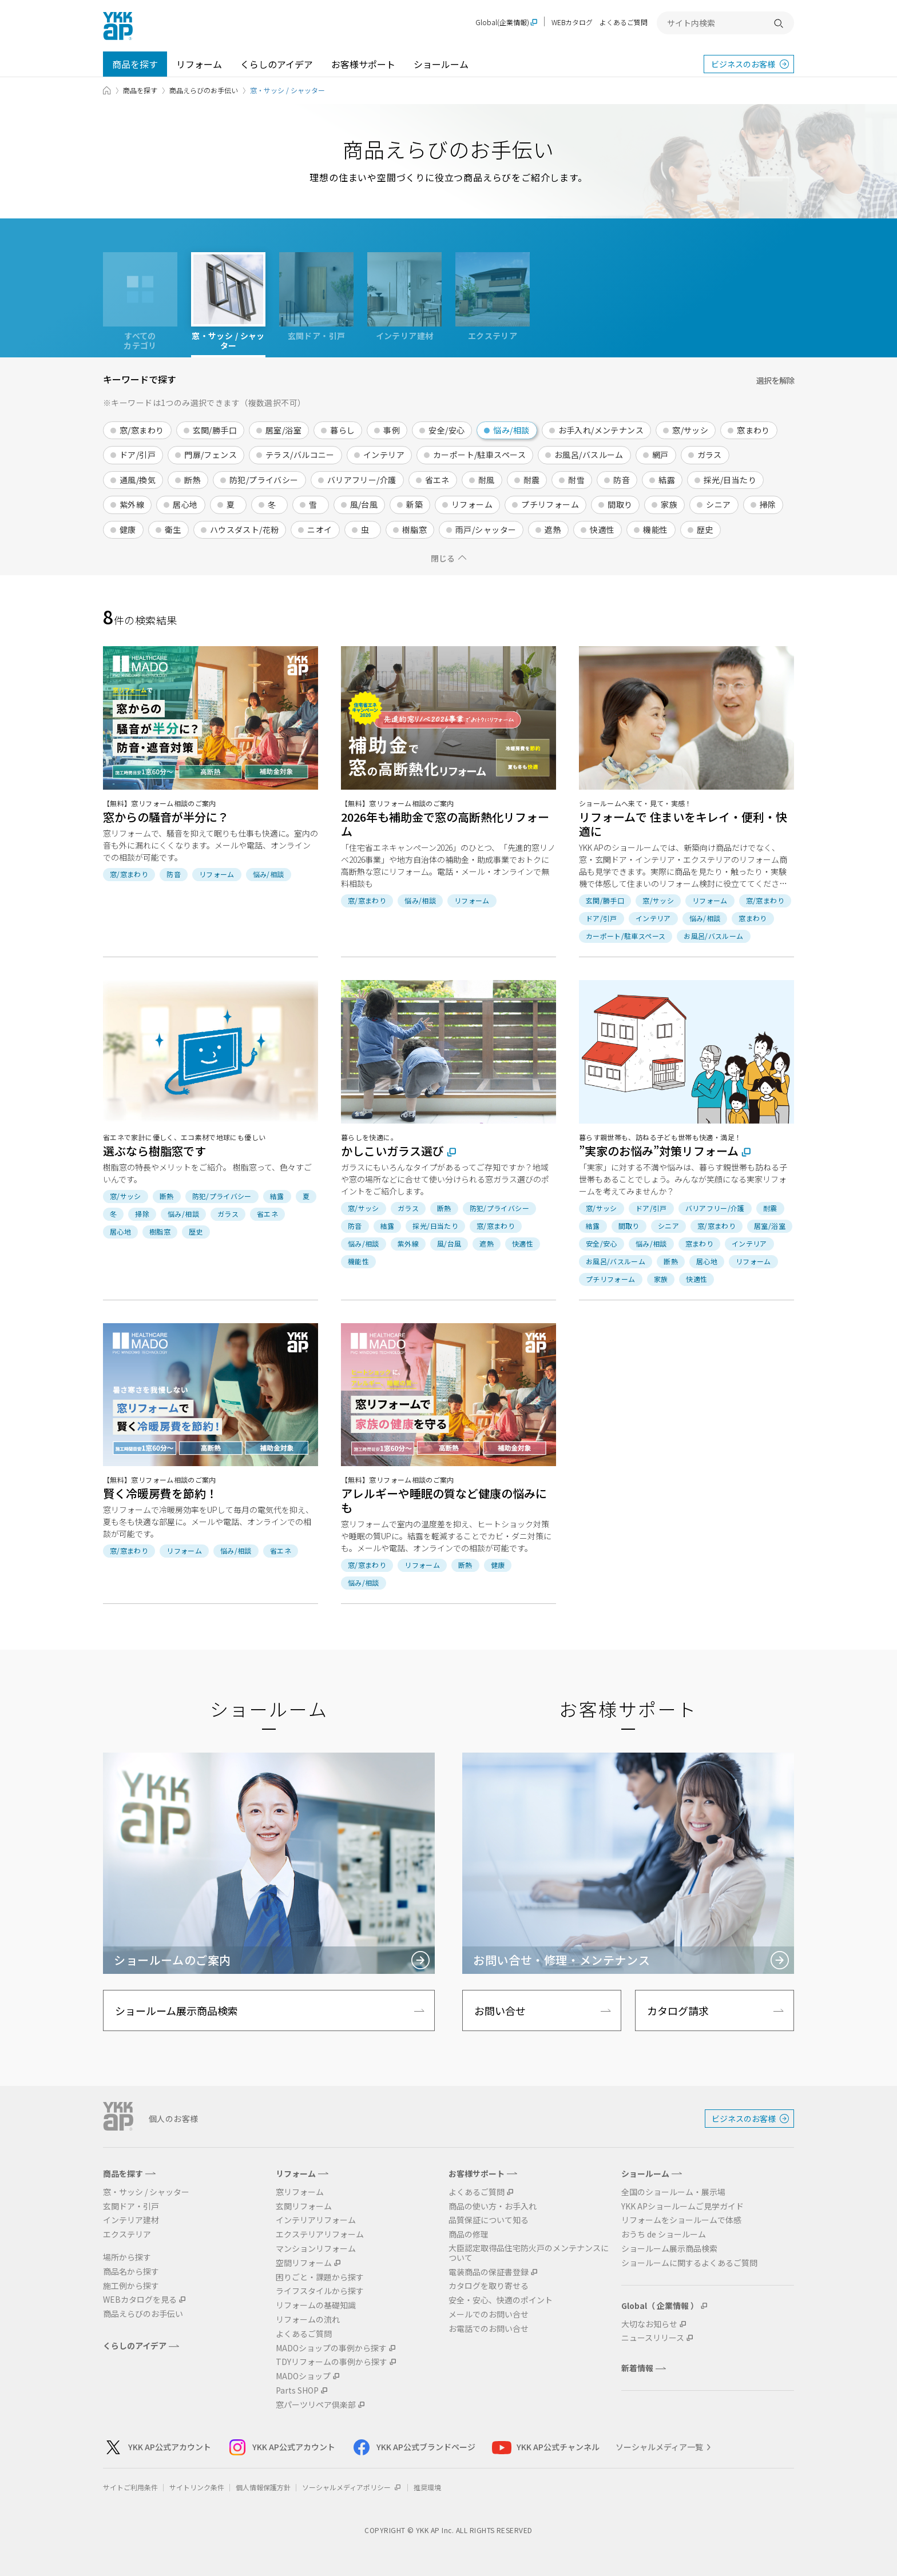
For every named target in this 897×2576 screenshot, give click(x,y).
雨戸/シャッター (485, 529)
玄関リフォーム (304, 2206)
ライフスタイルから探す (320, 2291)
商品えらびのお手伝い (203, 90)
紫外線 (132, 504)
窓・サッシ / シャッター (146, 2192)
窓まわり (753, 430)
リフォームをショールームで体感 (681, 2220)
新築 (414, 504)
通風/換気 (138, 479)
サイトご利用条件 (130, 2487)
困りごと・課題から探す (320, 2277)
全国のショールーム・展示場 (673, 2192)
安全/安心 (446, 430)
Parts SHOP (297, 2390)
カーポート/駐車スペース (479, 454)
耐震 (531, 479)
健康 (128, 529)
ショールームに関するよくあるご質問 (689, 2263)
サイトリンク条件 (196, 2487)
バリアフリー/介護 (361, 479)
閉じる (443, 558)
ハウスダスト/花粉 (244, 529)
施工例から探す (131, 2286)
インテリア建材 (131, 2220)
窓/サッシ (690, 430)
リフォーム (199, 64)
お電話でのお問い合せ (489, 2329)
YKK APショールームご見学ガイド (682, 2206)
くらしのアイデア (276, 64)
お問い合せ (500, 2010)
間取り (620, 504)
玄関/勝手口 (215, 430)
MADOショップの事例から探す (331, 2348)
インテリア (383, 454)
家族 (669, 504)
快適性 (602, 529)
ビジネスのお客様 (743, 64)
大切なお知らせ (649, 2324)
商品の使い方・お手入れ (493, 2206)
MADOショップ (303, 2376)
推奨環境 (427, 2487)
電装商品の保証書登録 (489, 2272)
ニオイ (319, 529)
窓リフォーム (300, 2192)
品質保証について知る (489, 2220)
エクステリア (127, 2234)
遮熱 (553, 529)
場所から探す (127, 2257)
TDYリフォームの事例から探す (331, 2362)
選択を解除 (775, 380)
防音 (621, 479)
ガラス (709, 454)
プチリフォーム (550, 504)
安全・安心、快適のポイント (501, 2300)
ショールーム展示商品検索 (176, 2010)
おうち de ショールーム (663, 2234)
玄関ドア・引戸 (131, 2206)
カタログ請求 (678, 2010)
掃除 (768, 504)
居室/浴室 (283, 430)
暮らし (342, 430)
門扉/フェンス (210, 454)
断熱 (192, 479)
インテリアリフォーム (316, 2220)
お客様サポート (363, 64)
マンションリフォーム (316, 2248)
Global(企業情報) (502, 22)
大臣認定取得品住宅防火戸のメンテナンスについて (529, 2253)
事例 (391, 430)
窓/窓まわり (142, 430)
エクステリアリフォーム (320, 2234)
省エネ (437, 479)
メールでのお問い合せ (489, 2314)
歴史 (705, 529)
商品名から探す (131, 2271)
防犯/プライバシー (264, 479)
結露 (666, 479)
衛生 (173, 529)
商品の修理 (469, 2234)
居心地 (185, 504)
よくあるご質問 (624, 22)
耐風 (486, 479)
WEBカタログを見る (140, 2299)
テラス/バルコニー (300, 454)
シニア (718, 504)
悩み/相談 (511, 430)
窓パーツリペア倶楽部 (316, 2405)
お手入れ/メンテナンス (601, 430)
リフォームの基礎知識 (316, 2305)
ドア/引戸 (138, 454)
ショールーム (441, 64)
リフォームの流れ (308, 2319)
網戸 (660, 454)
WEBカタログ (572, 22)
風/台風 (364, 504)
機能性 (655, 529)
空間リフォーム (304, 2263)
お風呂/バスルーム (589, 454)
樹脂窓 (414, 529)
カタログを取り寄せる (489, 2286)
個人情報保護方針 (263, 2487)
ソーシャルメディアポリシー (352, 2487)
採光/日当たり (730, 479)
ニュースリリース (652, 2338)
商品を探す (135, 64)
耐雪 (576, 479)
